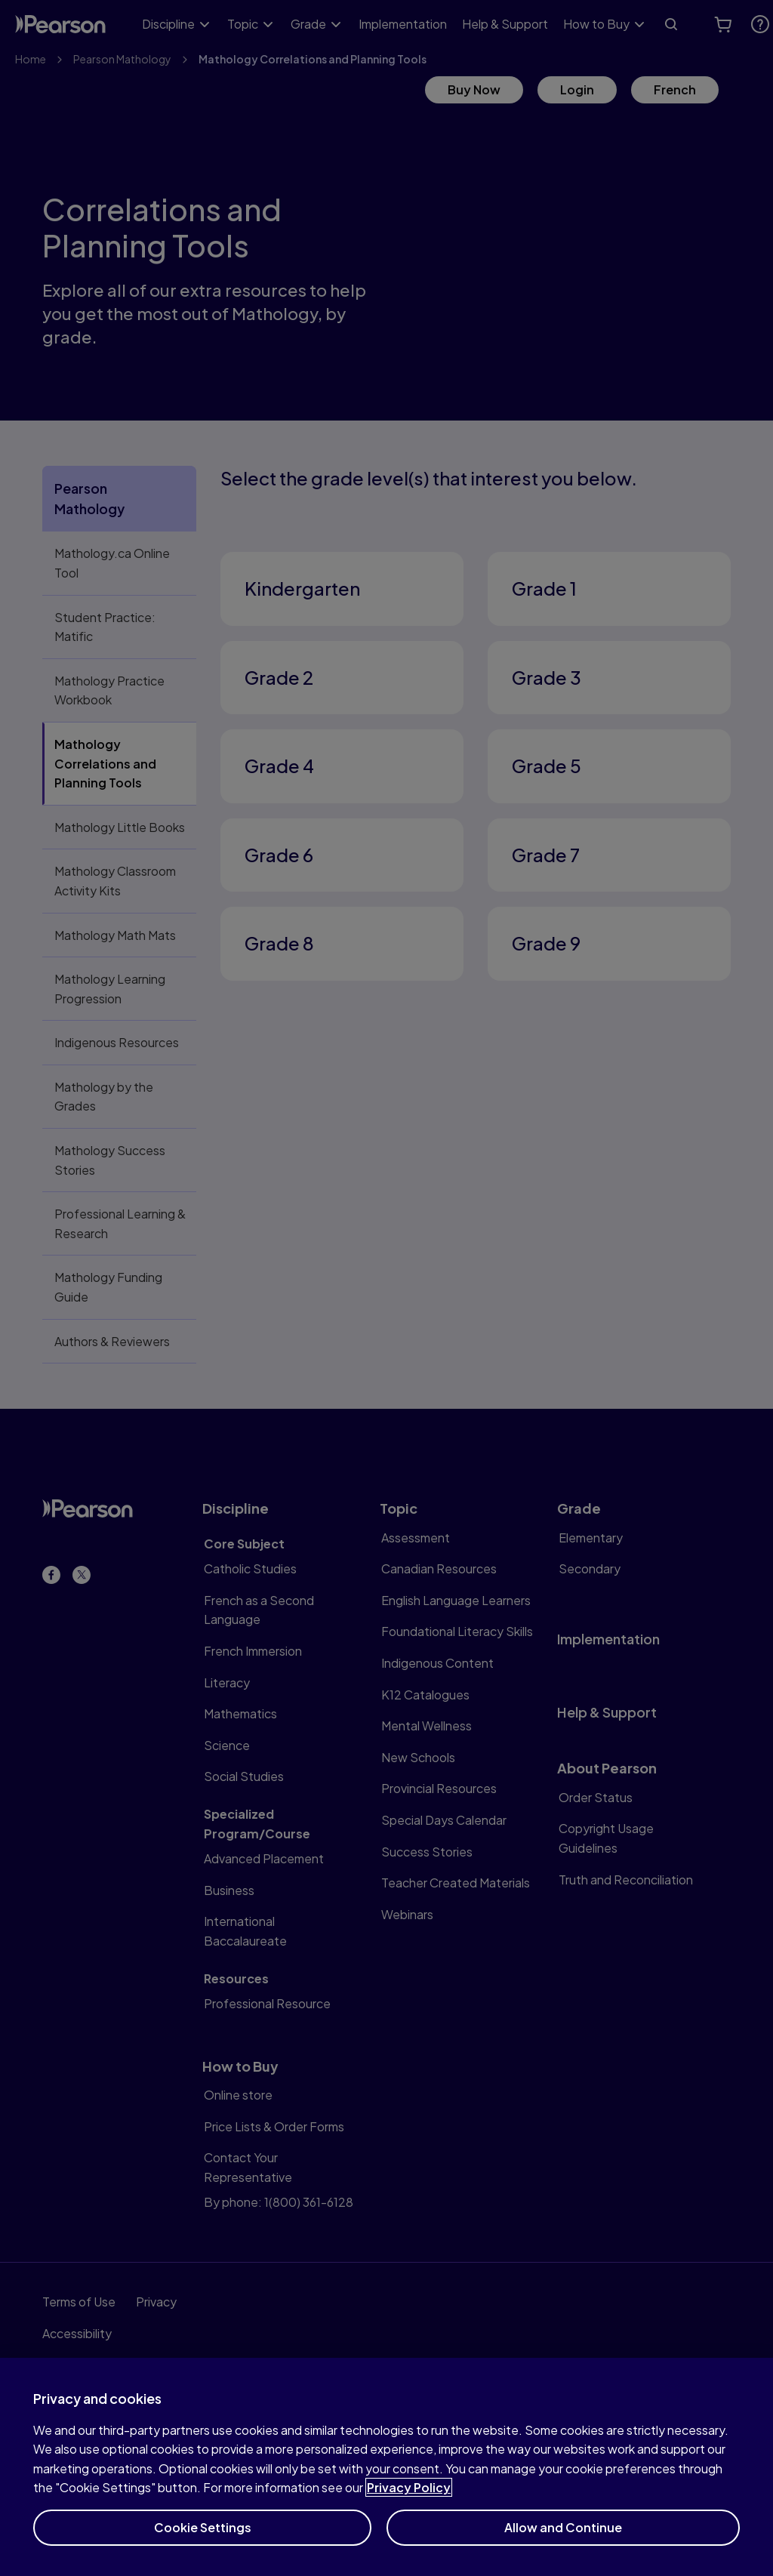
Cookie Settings (202, 2542)
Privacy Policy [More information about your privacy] (409, 2502)
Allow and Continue (563, 2542)
